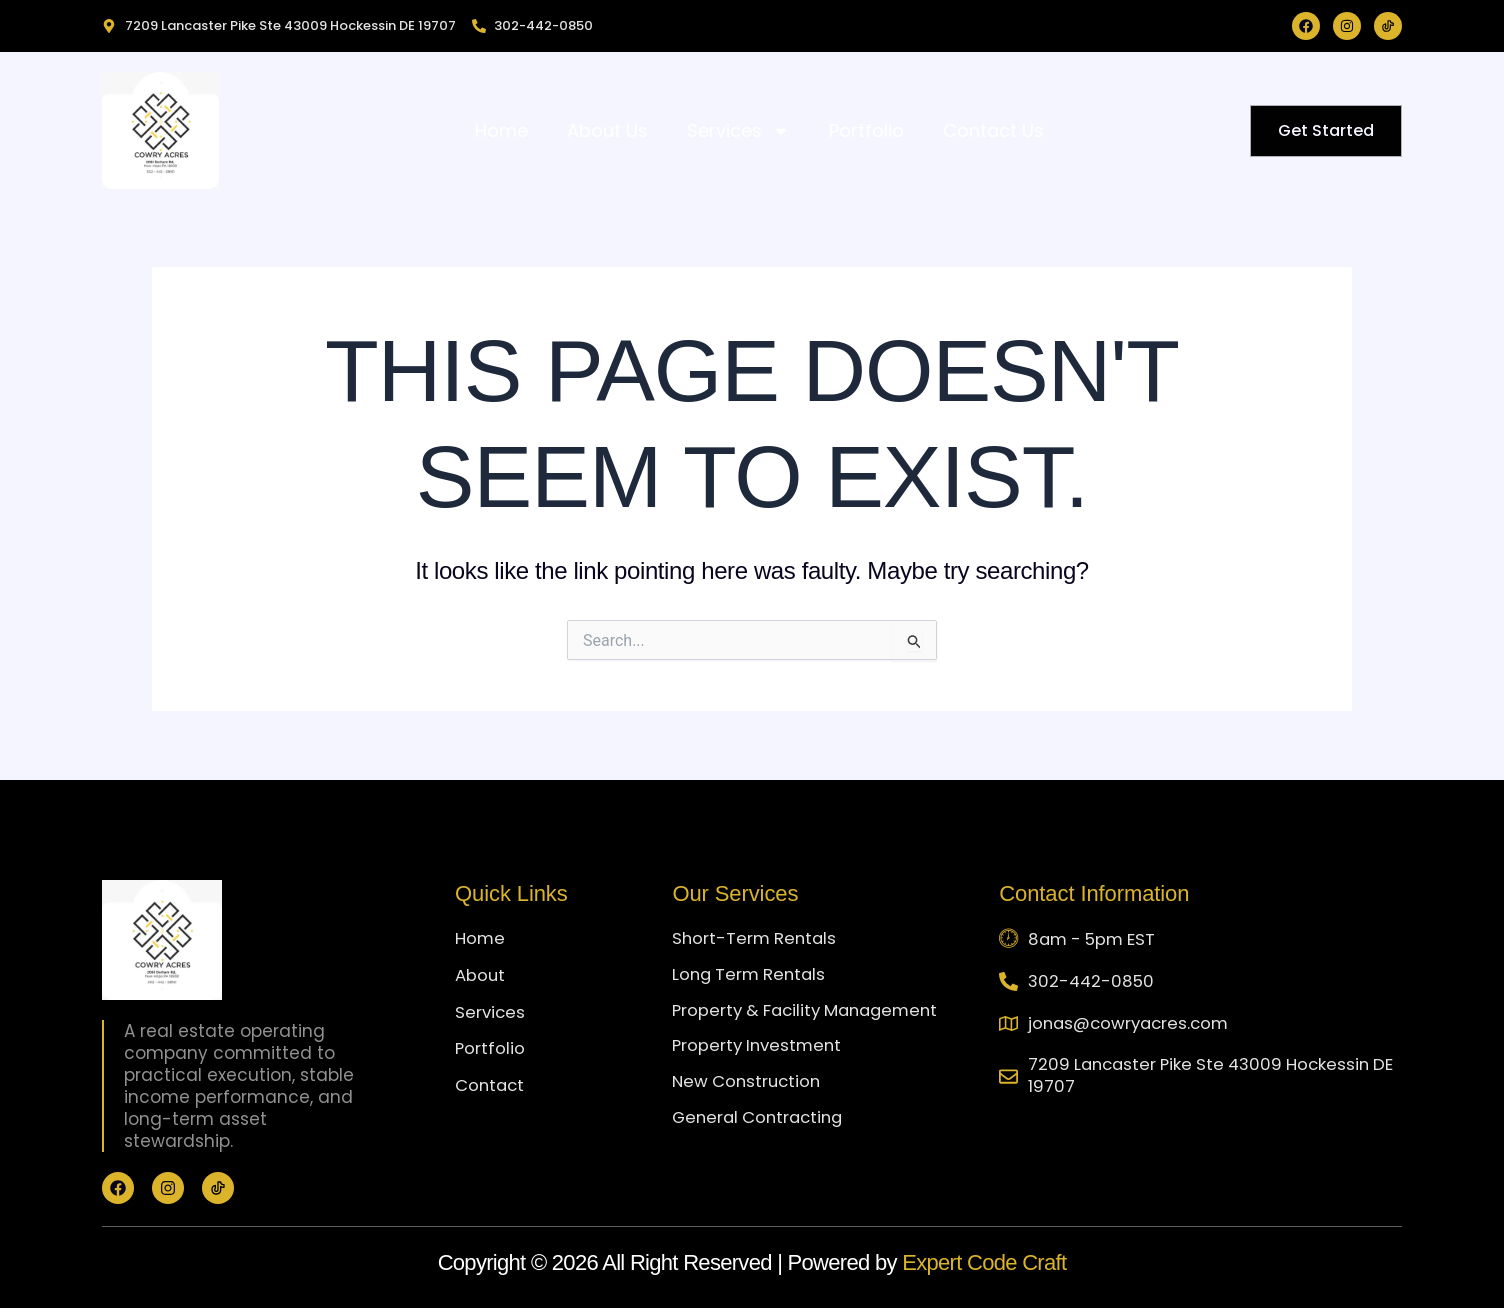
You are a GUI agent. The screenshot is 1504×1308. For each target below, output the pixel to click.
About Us (607, 130)
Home (501, 130)
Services (738, 131)
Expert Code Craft (984, 1262)
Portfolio (866, 130)
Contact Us (993, 130)
